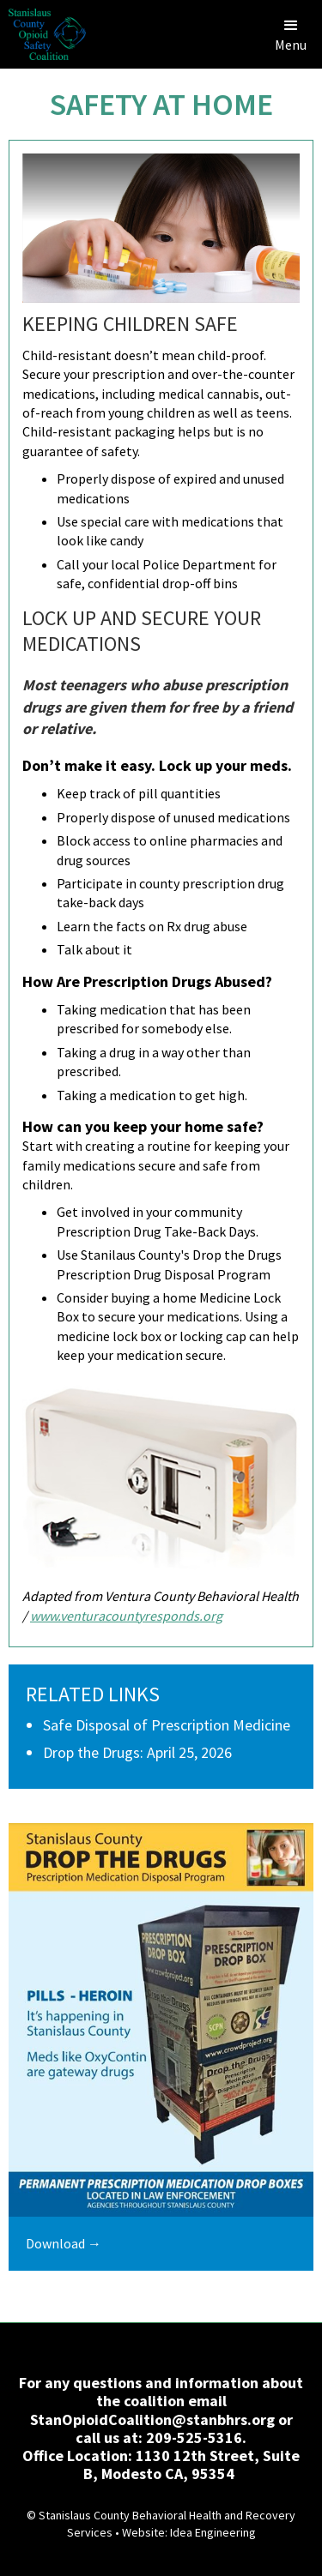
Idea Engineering (213, 2532)
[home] (43, 34)
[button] (290, 34)
